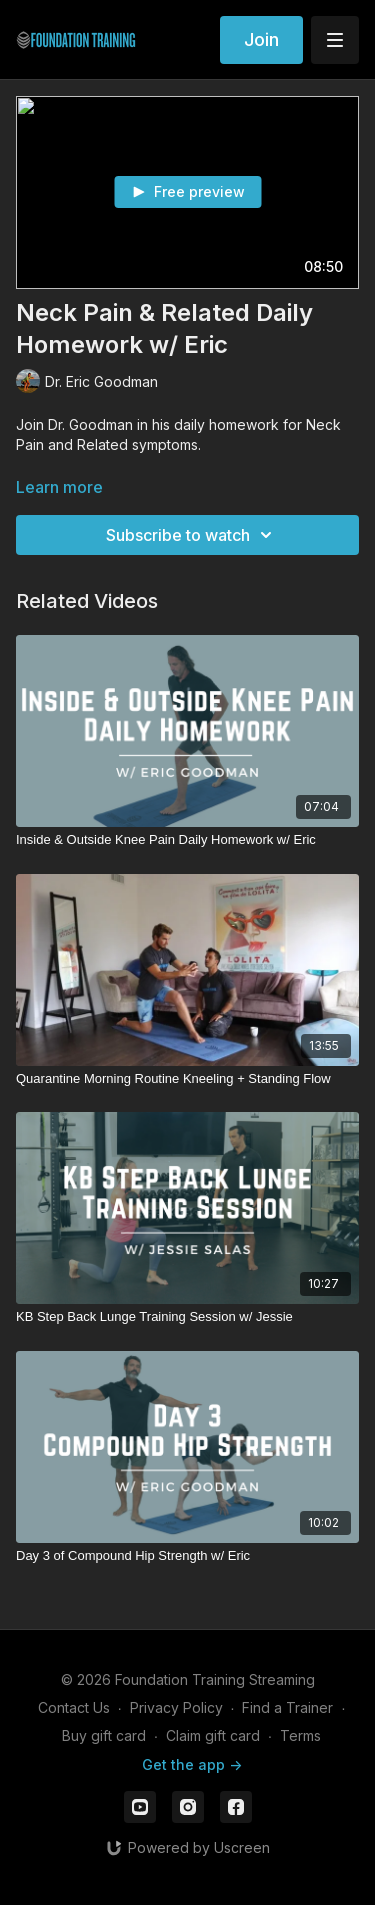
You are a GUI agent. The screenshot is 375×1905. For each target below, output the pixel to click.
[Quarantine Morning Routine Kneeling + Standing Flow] (187, 1079)
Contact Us (74, 1707)
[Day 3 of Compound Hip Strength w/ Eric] (187, 1556)
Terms (300, 1735)
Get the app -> (192, 1764)
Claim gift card (213, 1735)
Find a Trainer (287, 1707)
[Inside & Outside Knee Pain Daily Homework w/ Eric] (187, 840)
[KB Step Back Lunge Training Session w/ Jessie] (187, 1317)
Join (261, 39)
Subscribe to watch (192, 535)
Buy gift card (104, 1735)
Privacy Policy (176, 1707)
